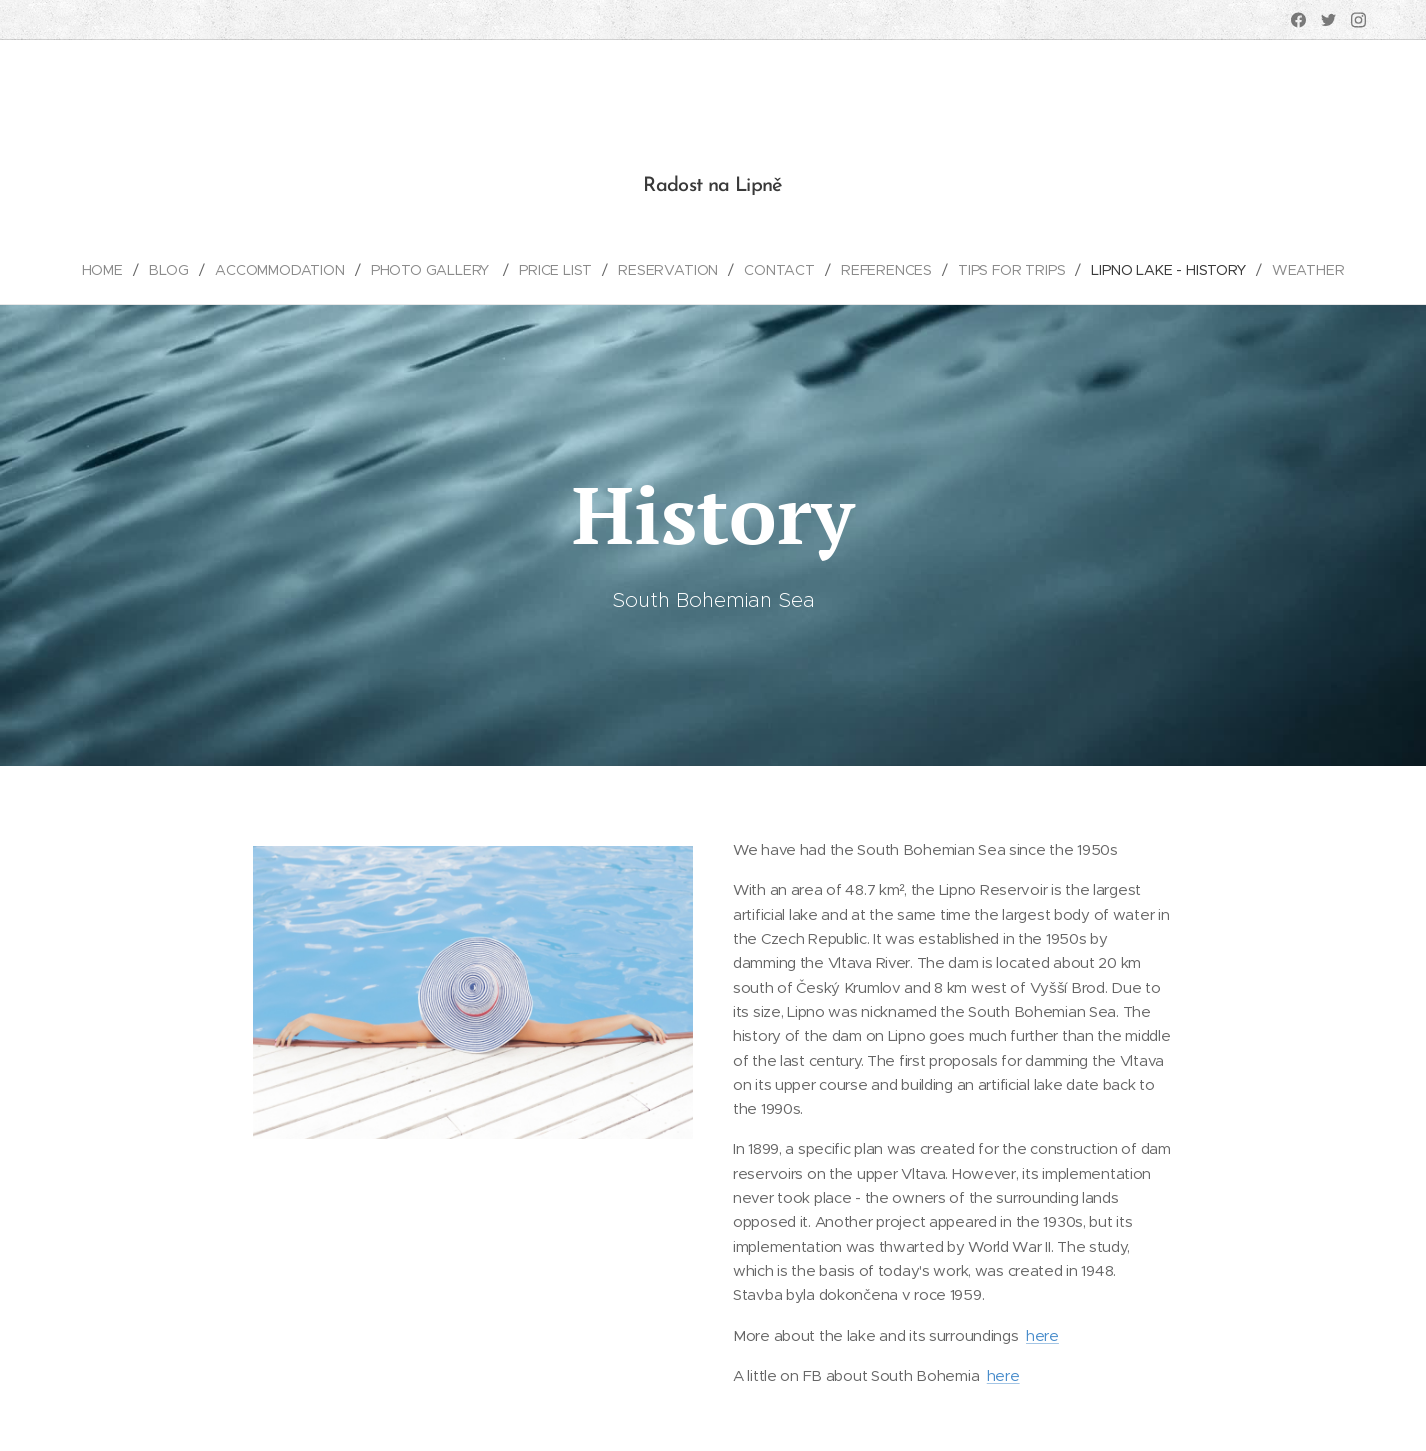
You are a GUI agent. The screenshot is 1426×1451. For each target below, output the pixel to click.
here (1042, 1334)
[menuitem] (108, 270)
